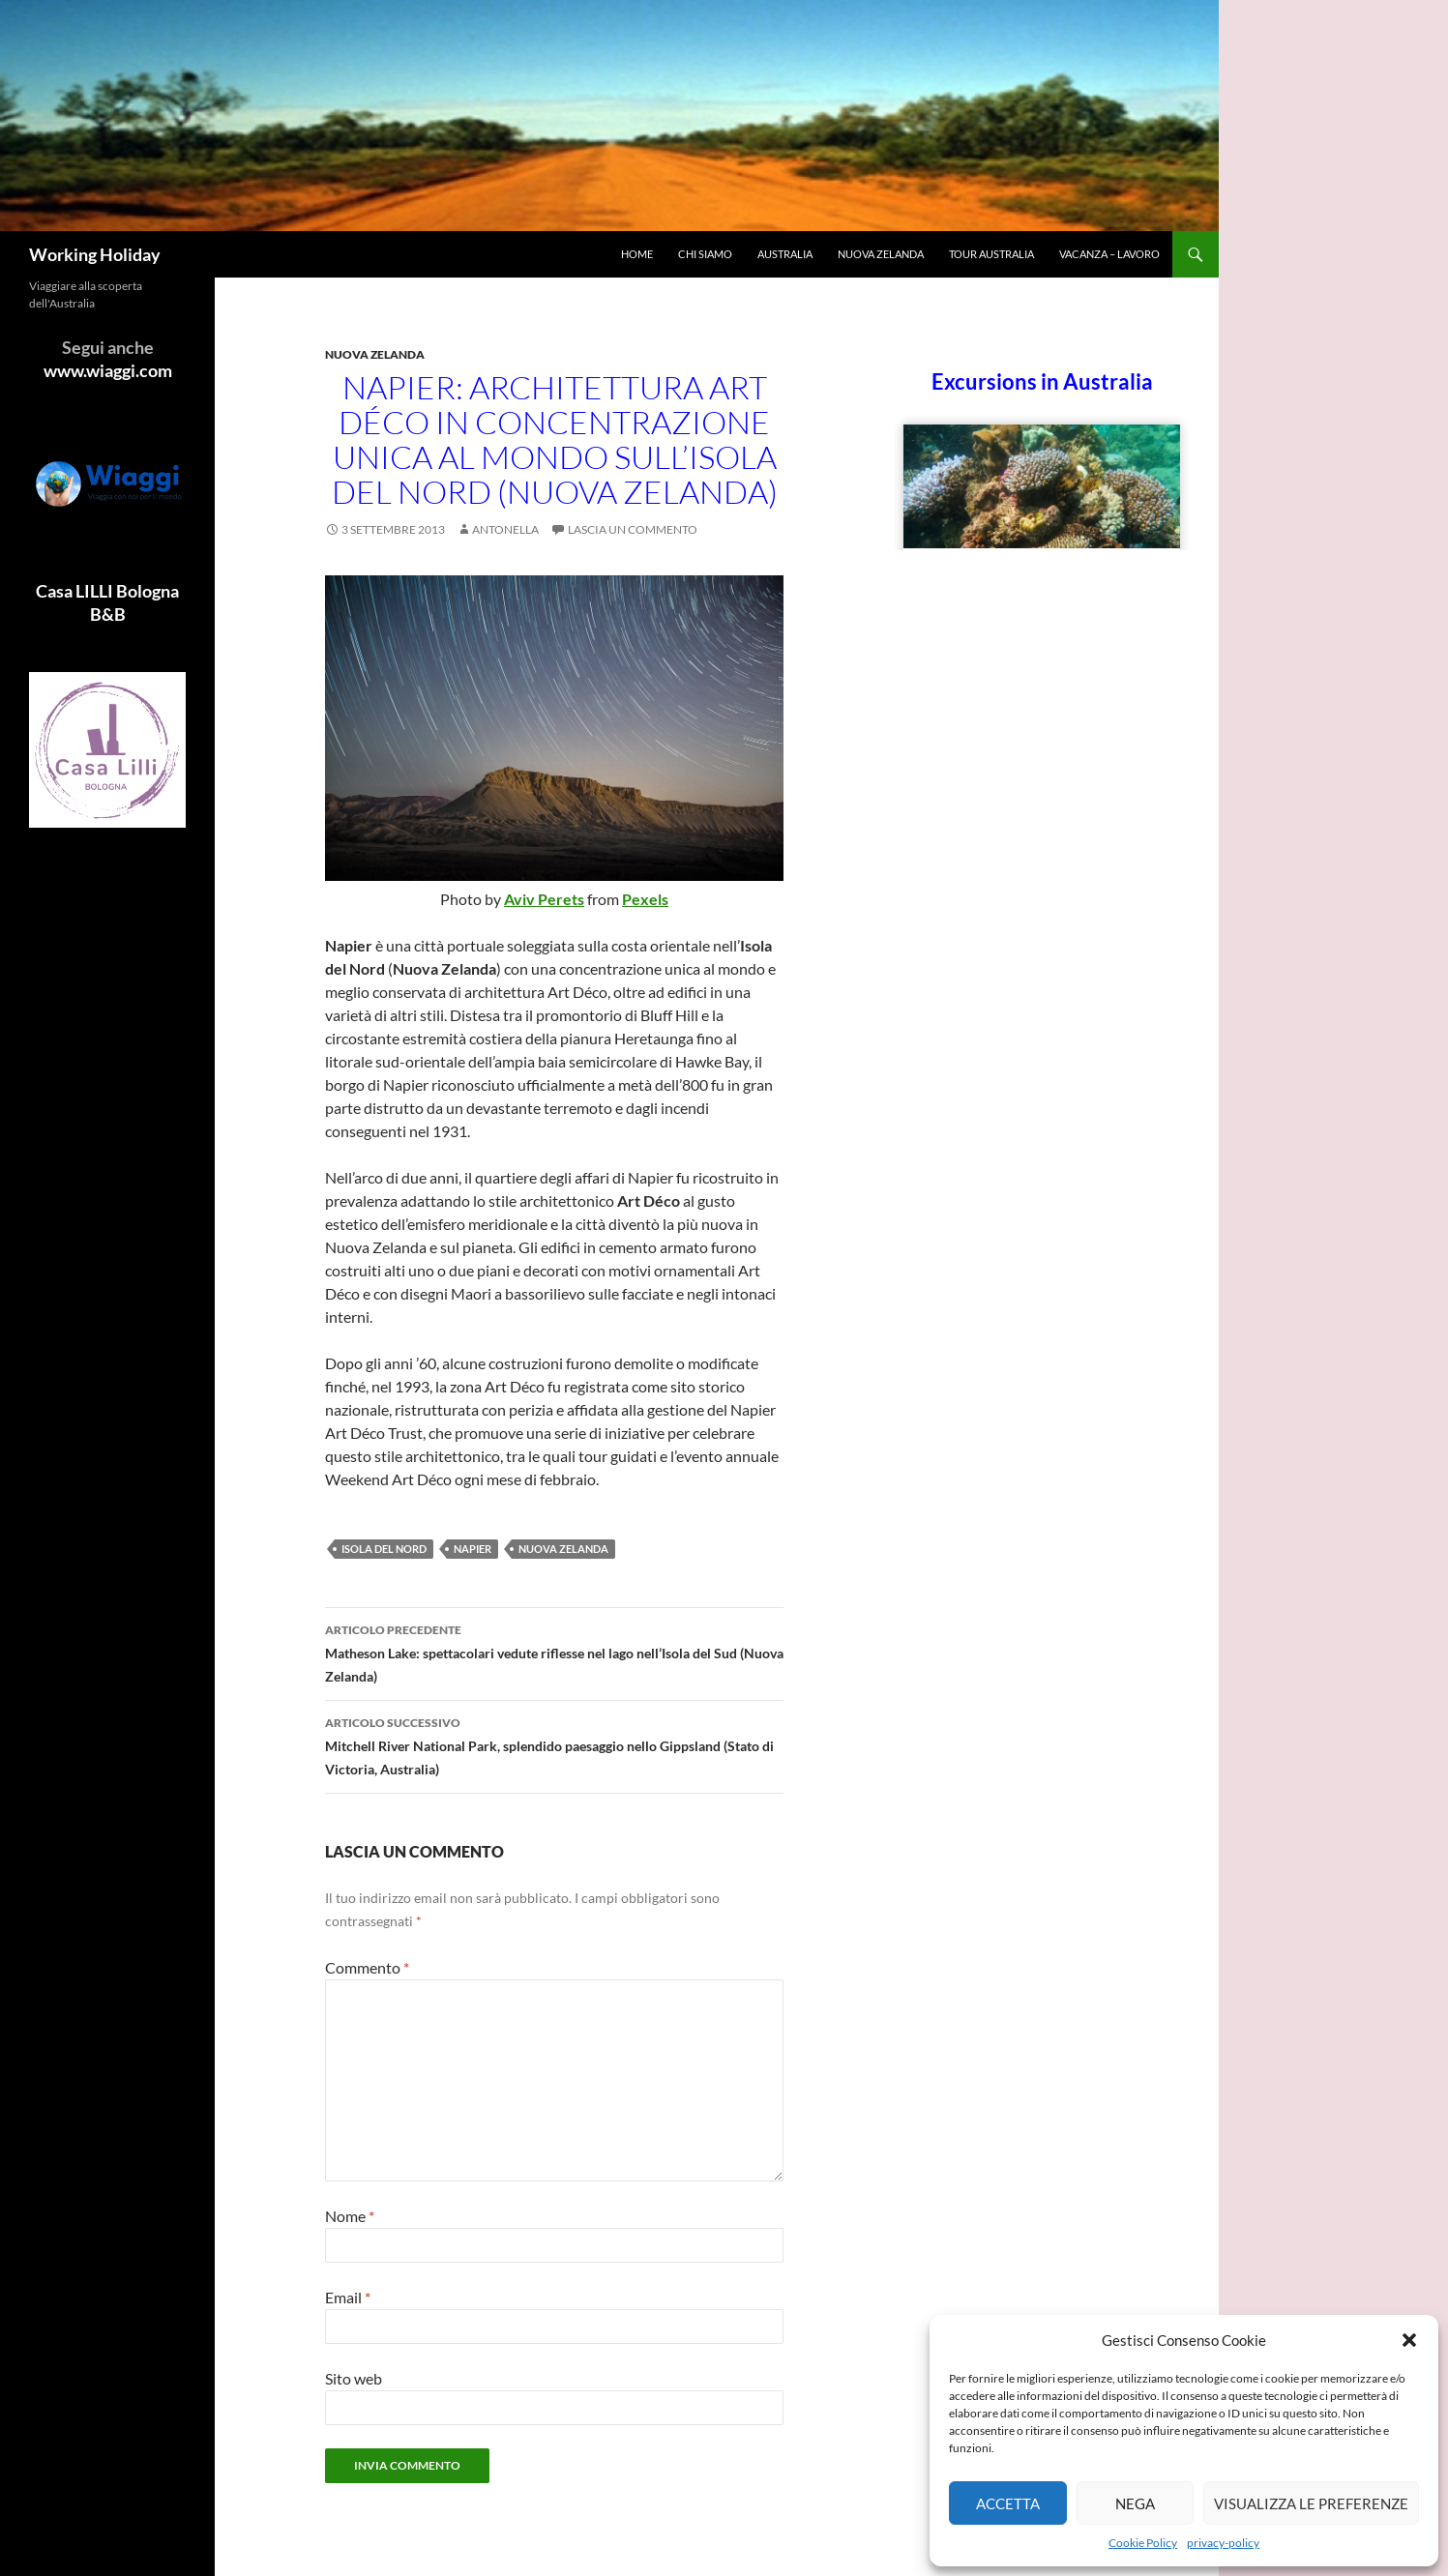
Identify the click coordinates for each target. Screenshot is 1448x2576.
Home (637, 254)
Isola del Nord (384, 1548)
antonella (505, 529)
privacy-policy (1223, 2542)
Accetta (1008, 2503)
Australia (785, 254)
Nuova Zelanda (881, 254)
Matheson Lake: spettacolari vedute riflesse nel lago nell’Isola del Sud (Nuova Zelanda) (554, 1651)
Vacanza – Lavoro (1109, 254)
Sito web (353, 2378)
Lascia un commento (632, 529)
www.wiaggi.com (108, 370)
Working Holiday (95, 254)
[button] (1409, 2340)
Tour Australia (991, 254)
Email (347, 2297)
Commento (367, 1967)
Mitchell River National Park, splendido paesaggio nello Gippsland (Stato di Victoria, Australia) (554, 1744)
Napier (472, 1548)
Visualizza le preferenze (1311, 2503)
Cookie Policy (1142, 2542)
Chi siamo (705, 254)
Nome (349, 2216)
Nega (1135, 2503)
